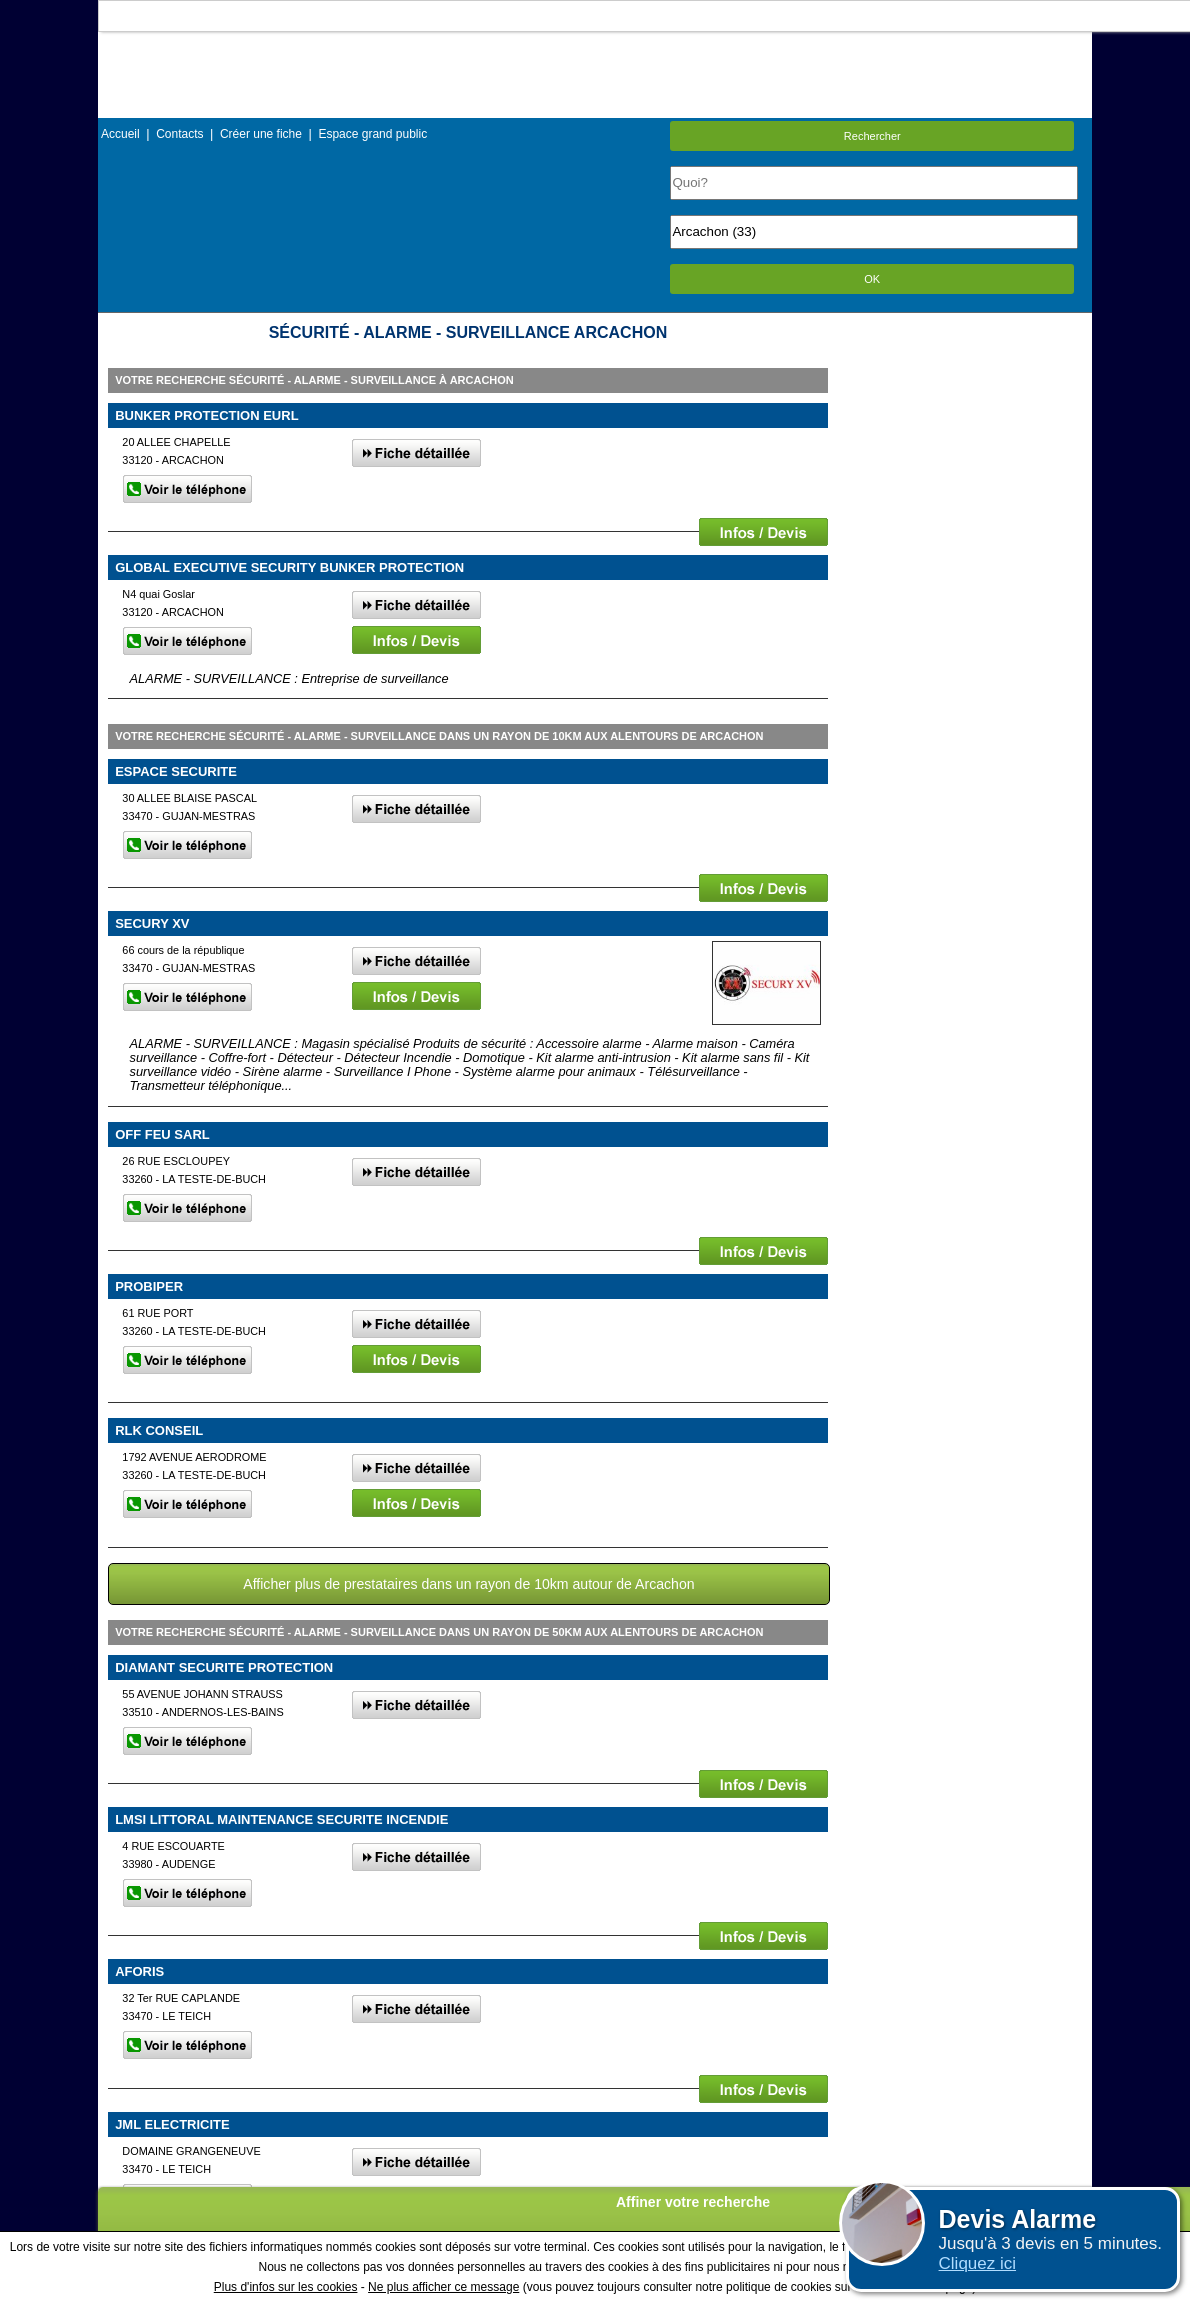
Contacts (179, 134)
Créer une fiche (261, 134)
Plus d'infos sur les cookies (286, 2287)
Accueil (120, 134)
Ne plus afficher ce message (443, 2287)
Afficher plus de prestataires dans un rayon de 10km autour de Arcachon (468, 1584)
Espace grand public (372, 134)
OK (872, 279)
